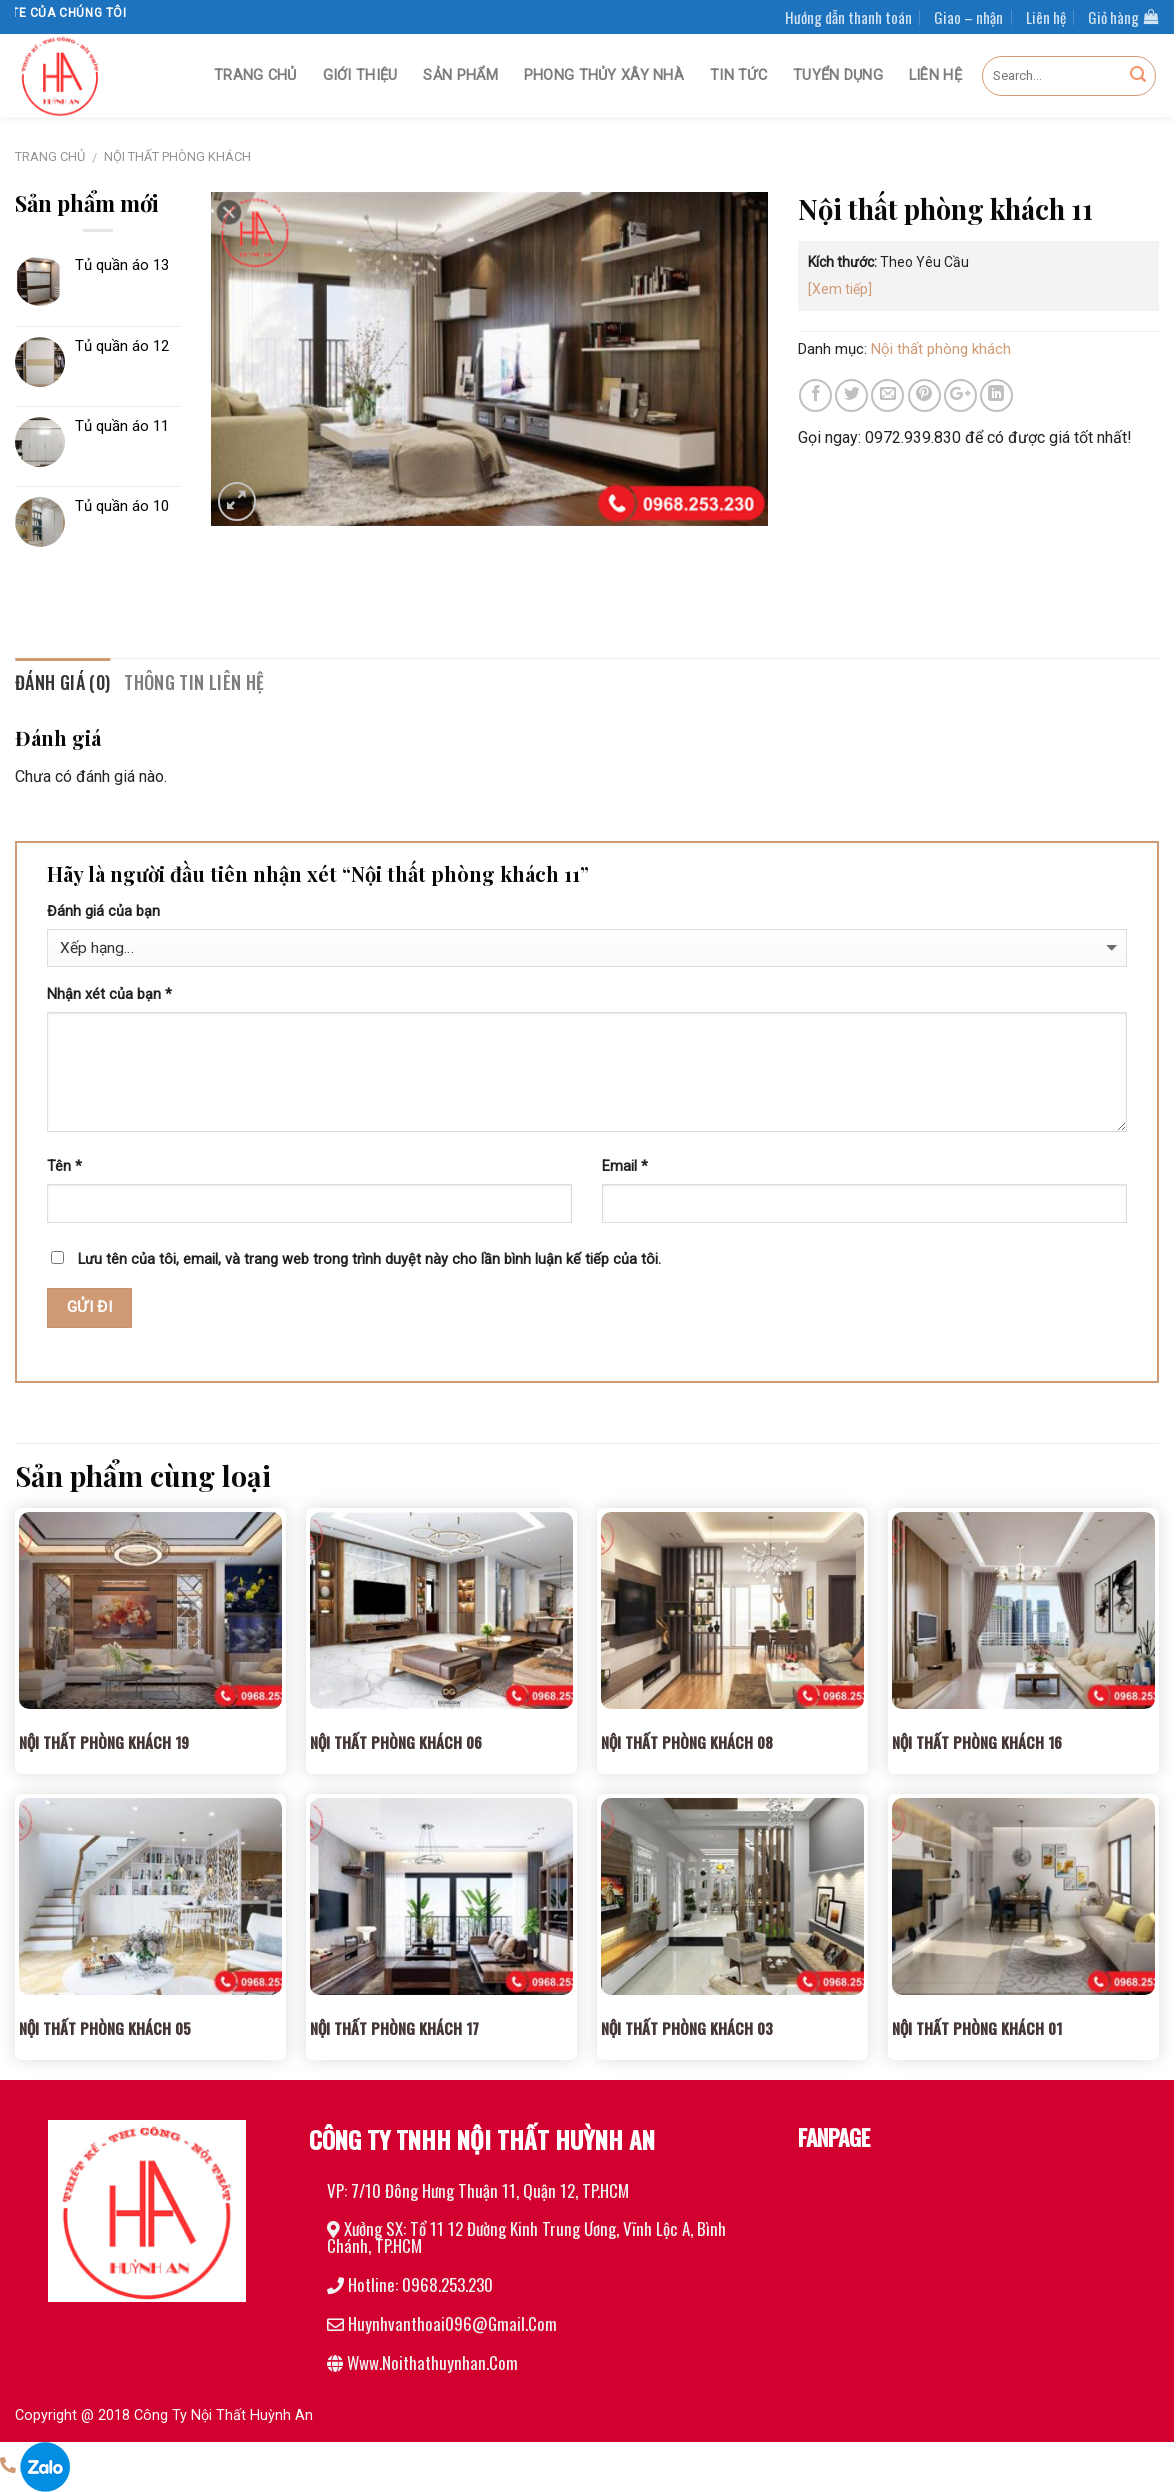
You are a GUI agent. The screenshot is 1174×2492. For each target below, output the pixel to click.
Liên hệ (1046, 17)
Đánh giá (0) (62, 682)
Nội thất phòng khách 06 (396, 1742)
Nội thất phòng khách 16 (977, 1742)
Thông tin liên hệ (194, 682)
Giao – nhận (968, 17)
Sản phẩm (460, 75)
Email (625, 1166)
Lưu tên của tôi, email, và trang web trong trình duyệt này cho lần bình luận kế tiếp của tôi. (369, 1259)
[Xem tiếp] (840, 289)
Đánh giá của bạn (103, 911)
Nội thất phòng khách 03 (687, 2028)
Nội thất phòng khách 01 (977, 2028)
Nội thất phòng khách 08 (687, 1742)
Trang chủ (255, 75)
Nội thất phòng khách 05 (105, 2028)
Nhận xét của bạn (109, 994)
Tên (64, 1166)
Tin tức (738, 75)
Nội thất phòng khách (177, 156)
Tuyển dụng (838, 75)
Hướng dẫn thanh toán (848, 17)
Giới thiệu (360, 75)
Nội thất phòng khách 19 (104, 1742)
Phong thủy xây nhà (604, 75)
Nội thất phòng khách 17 (394, 2028)
